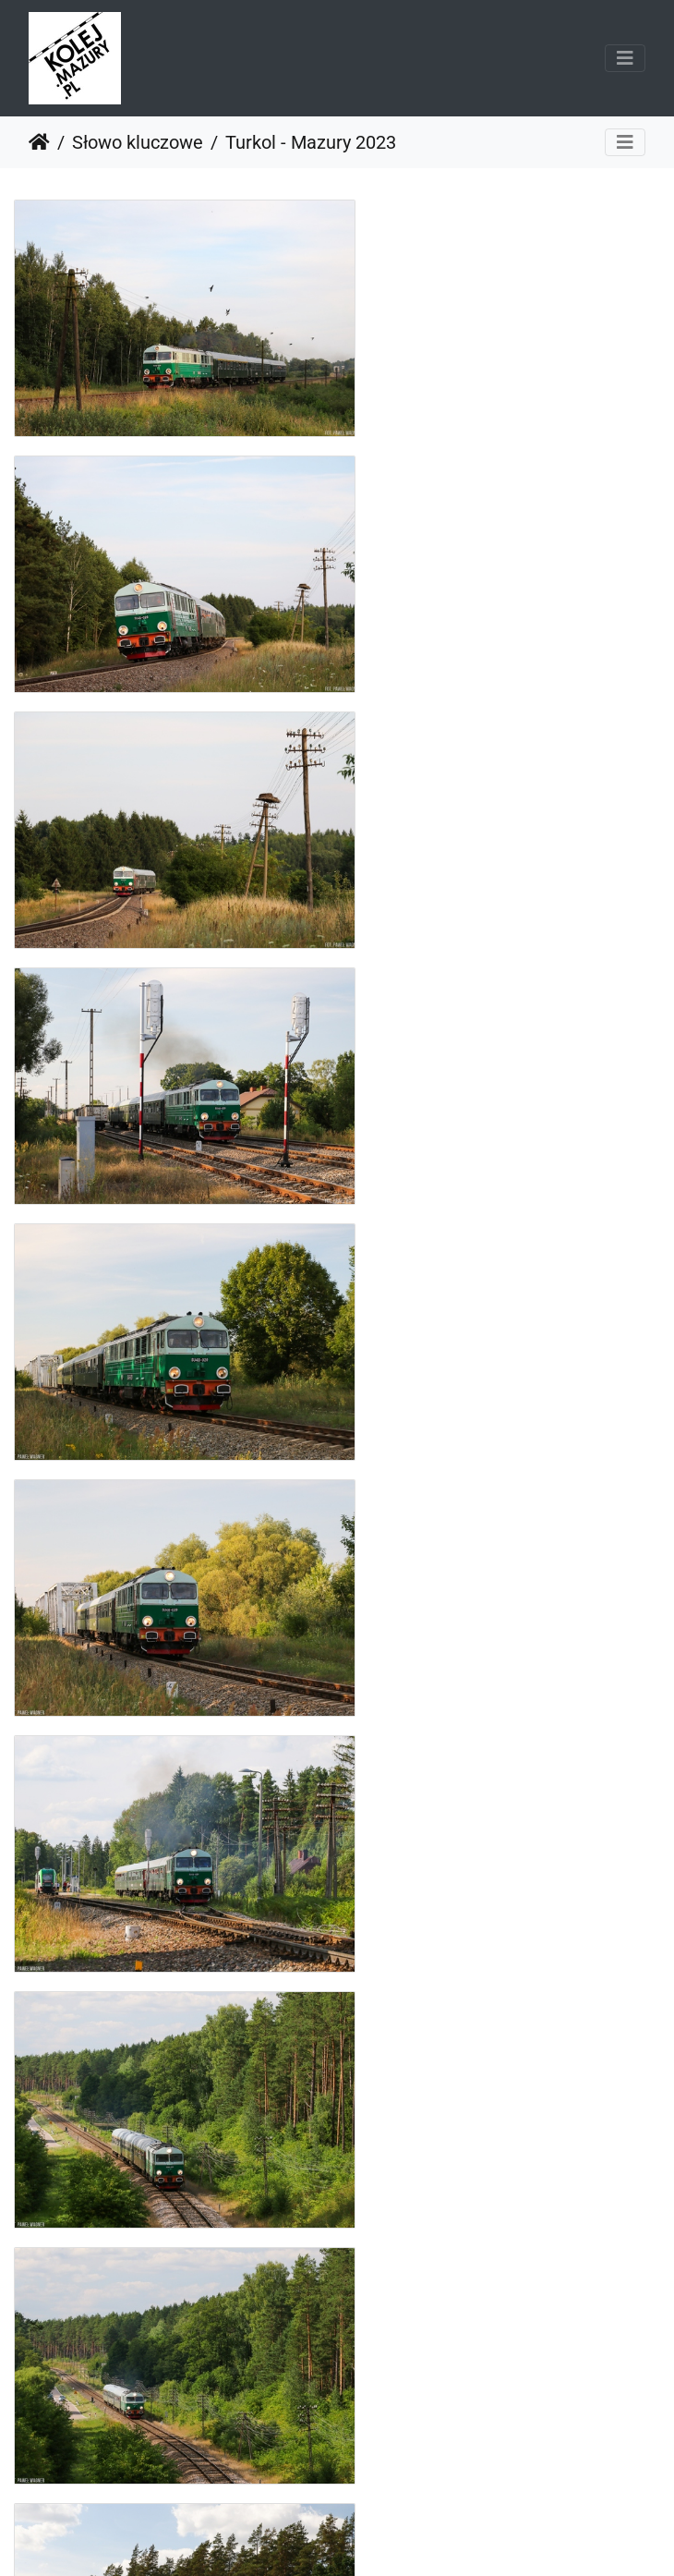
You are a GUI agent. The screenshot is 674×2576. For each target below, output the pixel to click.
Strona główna (39, 142)
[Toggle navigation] (625, 58)
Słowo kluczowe (137, 142)
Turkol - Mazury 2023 (310, 142)
